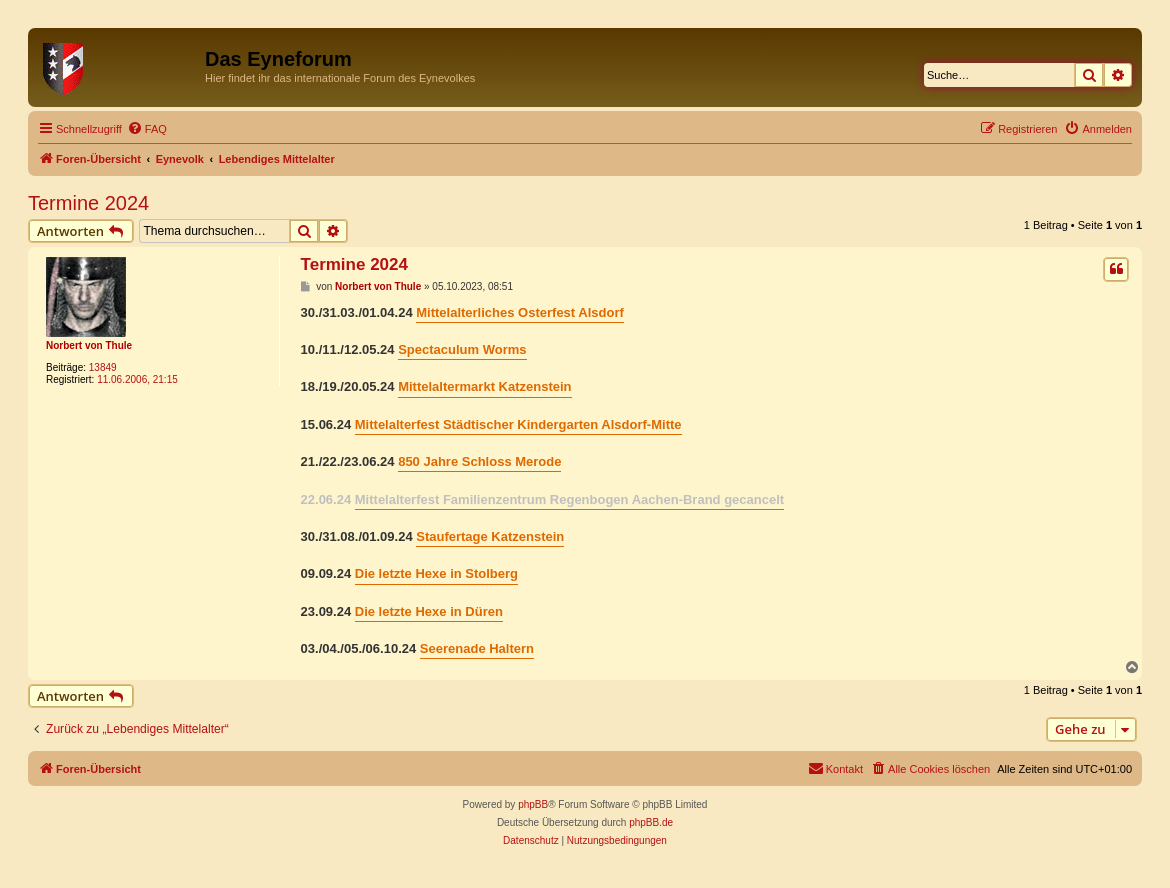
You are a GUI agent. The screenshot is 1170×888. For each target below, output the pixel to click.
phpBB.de (651, 822)
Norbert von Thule (89, 345)
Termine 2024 (88, 203)
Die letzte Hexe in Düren (429, 611)
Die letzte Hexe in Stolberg (436, 573)
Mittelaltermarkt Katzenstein (484, 386)
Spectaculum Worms (462, 349)
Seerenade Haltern (477, 648)
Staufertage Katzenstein (490, 536)
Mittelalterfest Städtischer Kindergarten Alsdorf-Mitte (518, 424)
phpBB (533, 804)
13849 (103, 367)
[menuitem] (147, 129)
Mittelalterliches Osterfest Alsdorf (520, 312)
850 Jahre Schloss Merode (479, 461)
